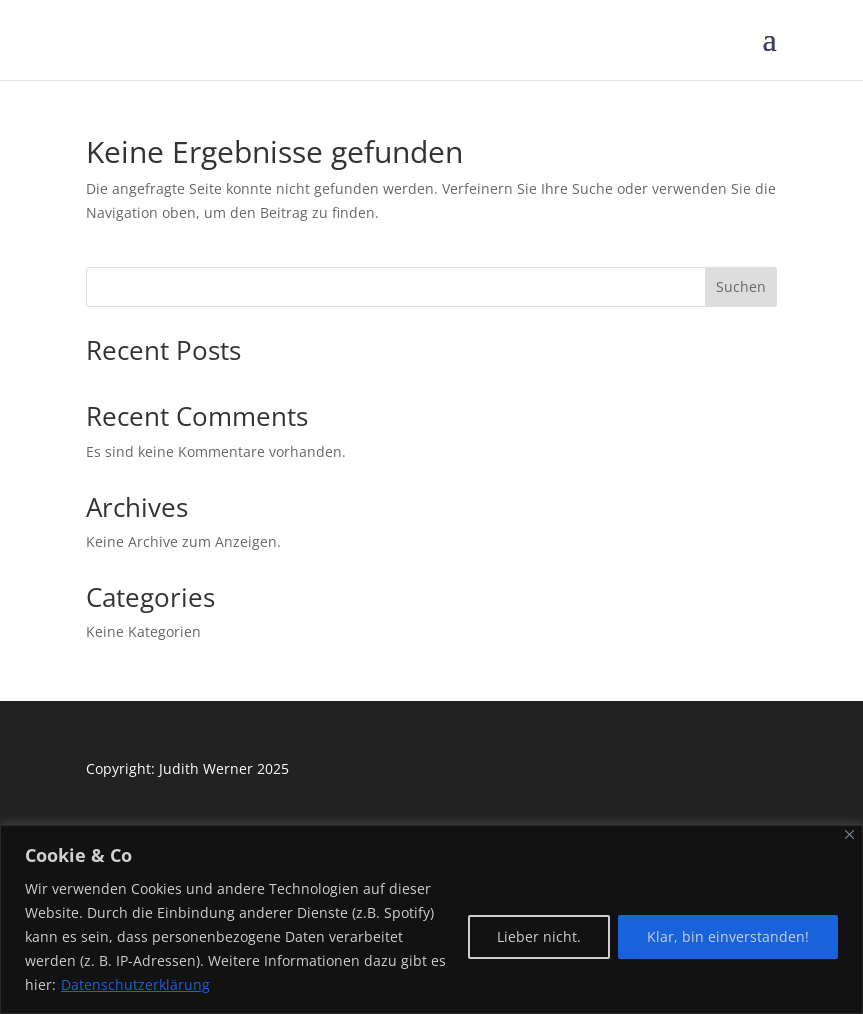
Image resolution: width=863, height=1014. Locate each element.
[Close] (849, 834)
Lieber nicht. (539, 936)
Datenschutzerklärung (135, 984)
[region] (431, 919)
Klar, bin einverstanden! (728, 936)
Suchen (741, 286)
